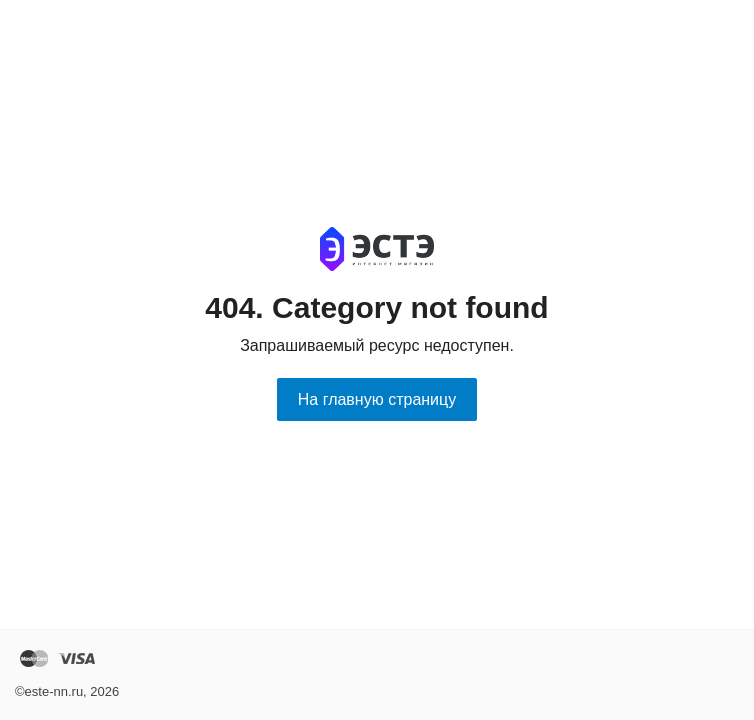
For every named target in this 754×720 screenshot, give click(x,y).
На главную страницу (377, 399)
